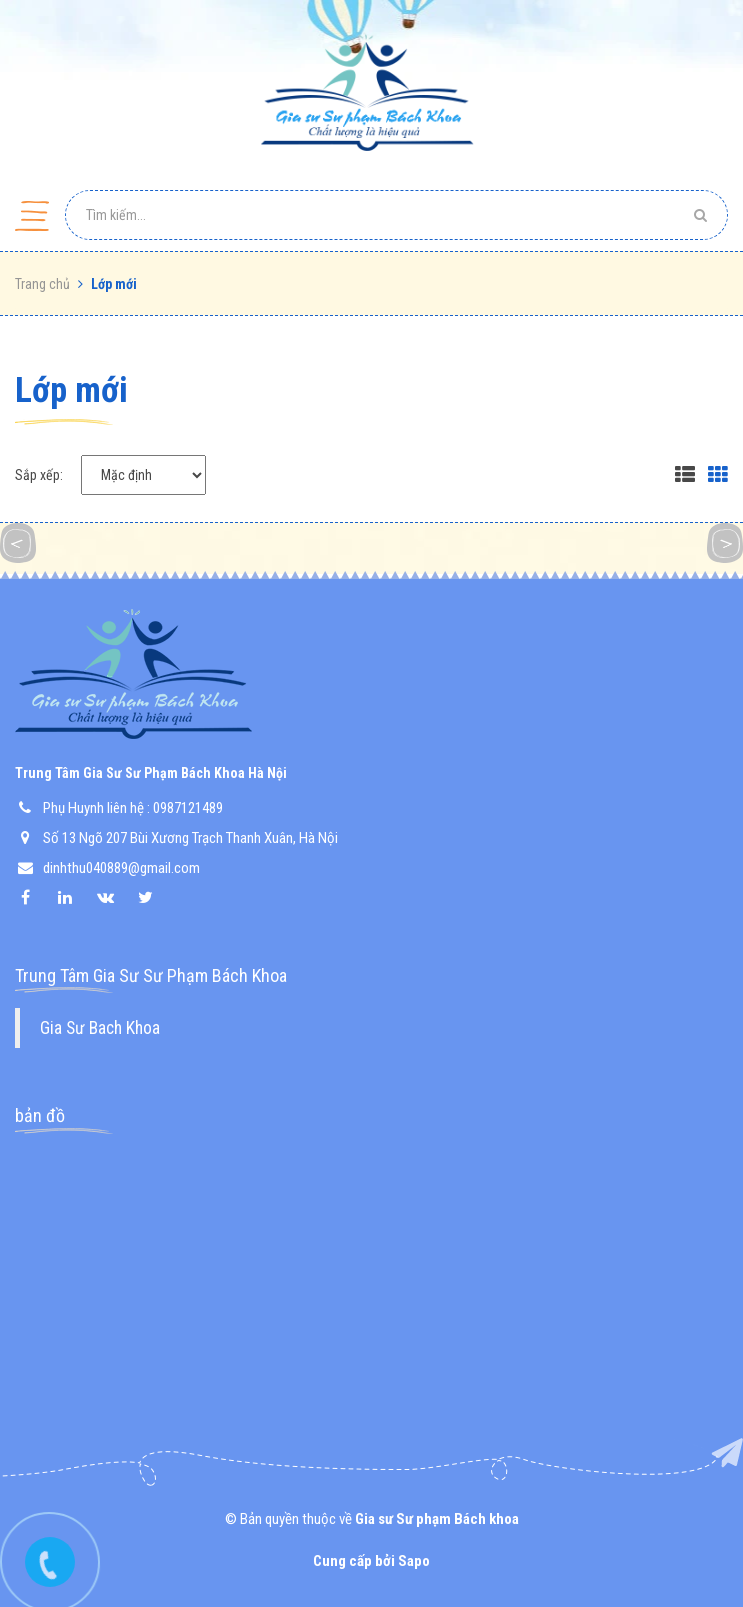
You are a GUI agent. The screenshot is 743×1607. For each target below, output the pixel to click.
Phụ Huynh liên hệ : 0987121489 (133, 808)
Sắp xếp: (39, 475)
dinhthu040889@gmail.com (121, 868)
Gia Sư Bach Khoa (100, 1028)
